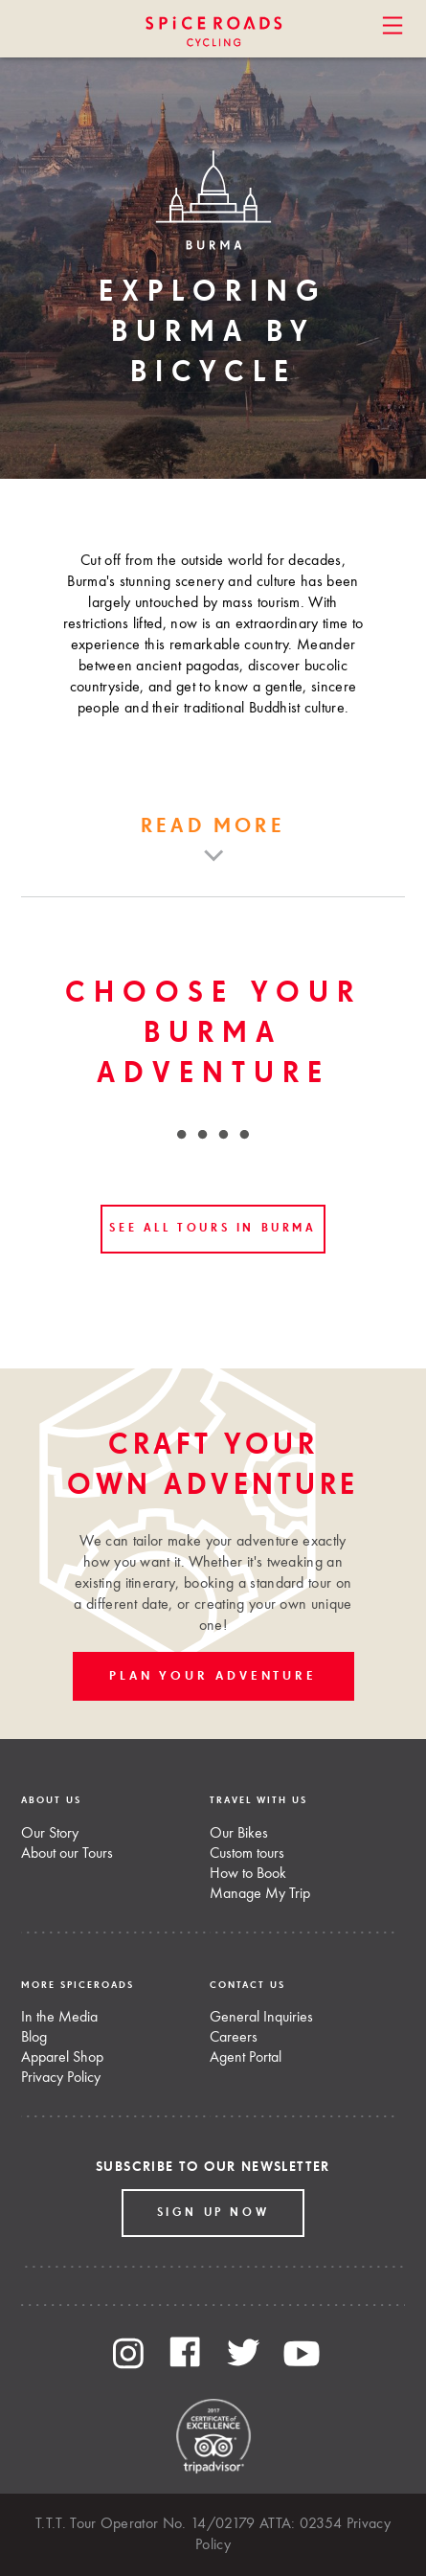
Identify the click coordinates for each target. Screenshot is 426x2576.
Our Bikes (239, 1834)
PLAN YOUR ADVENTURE (213, 1676)
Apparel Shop (62, 2058)
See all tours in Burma (212, 1228)
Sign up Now (213, 2213)
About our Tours (67, 1854)
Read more (213, 827)
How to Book (248, 1874)
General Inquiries (261, 2017)
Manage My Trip (260, 1894)
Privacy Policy (61, 2078)
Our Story (49, 1834)
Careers (234, 2037)
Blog (34, 2037)
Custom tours (247, 1854)
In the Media (59, 2017)
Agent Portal (245, 2058)
